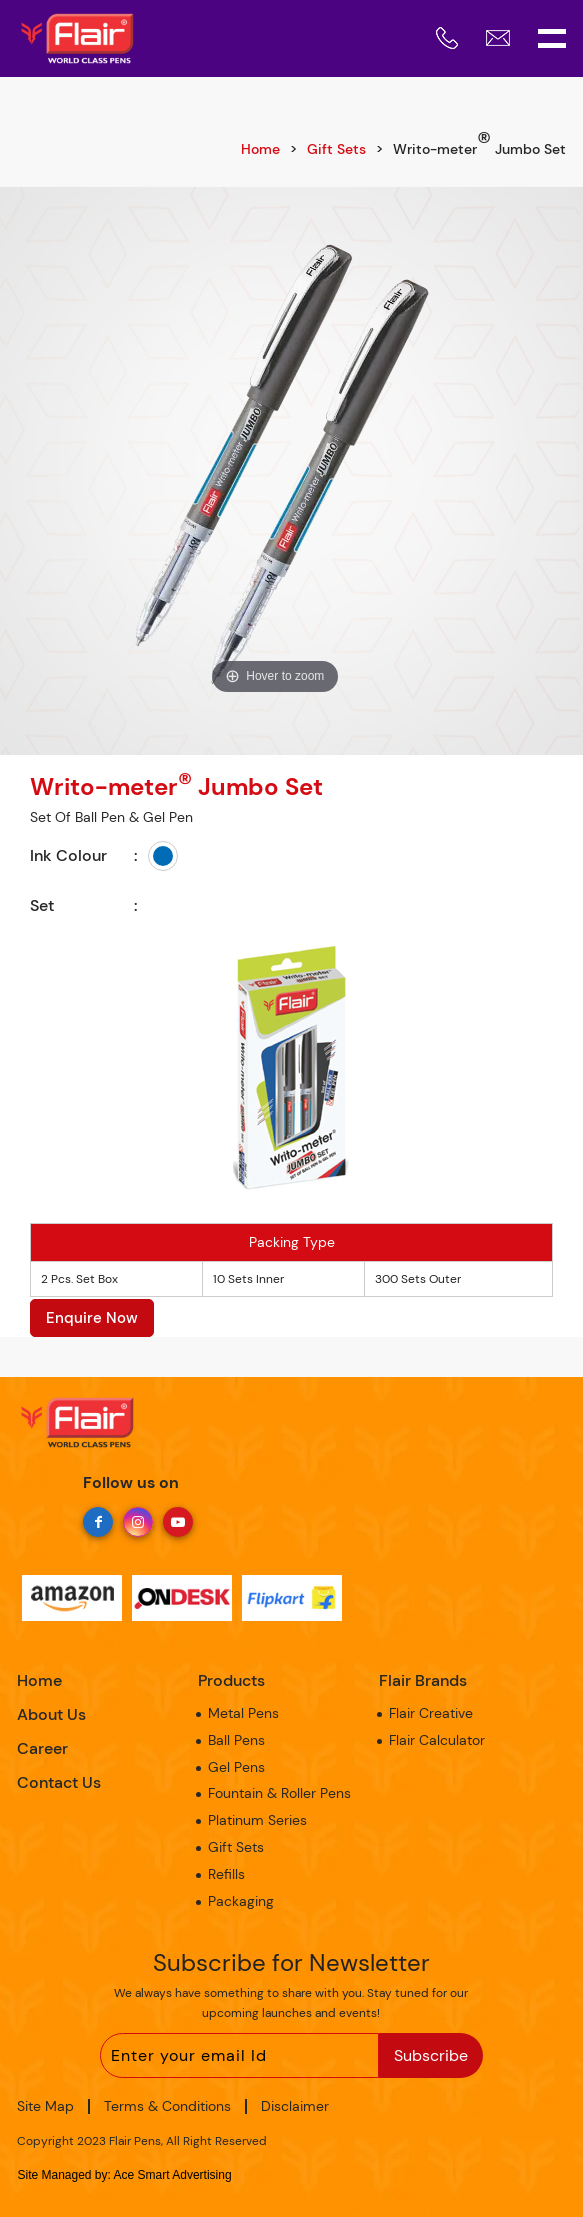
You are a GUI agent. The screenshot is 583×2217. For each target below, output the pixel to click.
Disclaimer (295, 2106)
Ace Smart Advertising (173, 2175)
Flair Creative (431, 1713)
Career (42, 1748)
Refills (226, 1874)
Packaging (241, 1901)
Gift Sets (336, 149)
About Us (51, 1714)
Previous (15, 464)
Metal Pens (243, 1713)
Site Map (45, 2106)
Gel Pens (236, 1767)
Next (568, 464)
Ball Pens (236, 1740)
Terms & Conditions (167, 2106)
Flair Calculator (437, 1740)
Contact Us (59, 1782)
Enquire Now (92, 1318)
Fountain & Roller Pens (279, 1793)
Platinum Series (257, 1820)
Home (260, 149)
